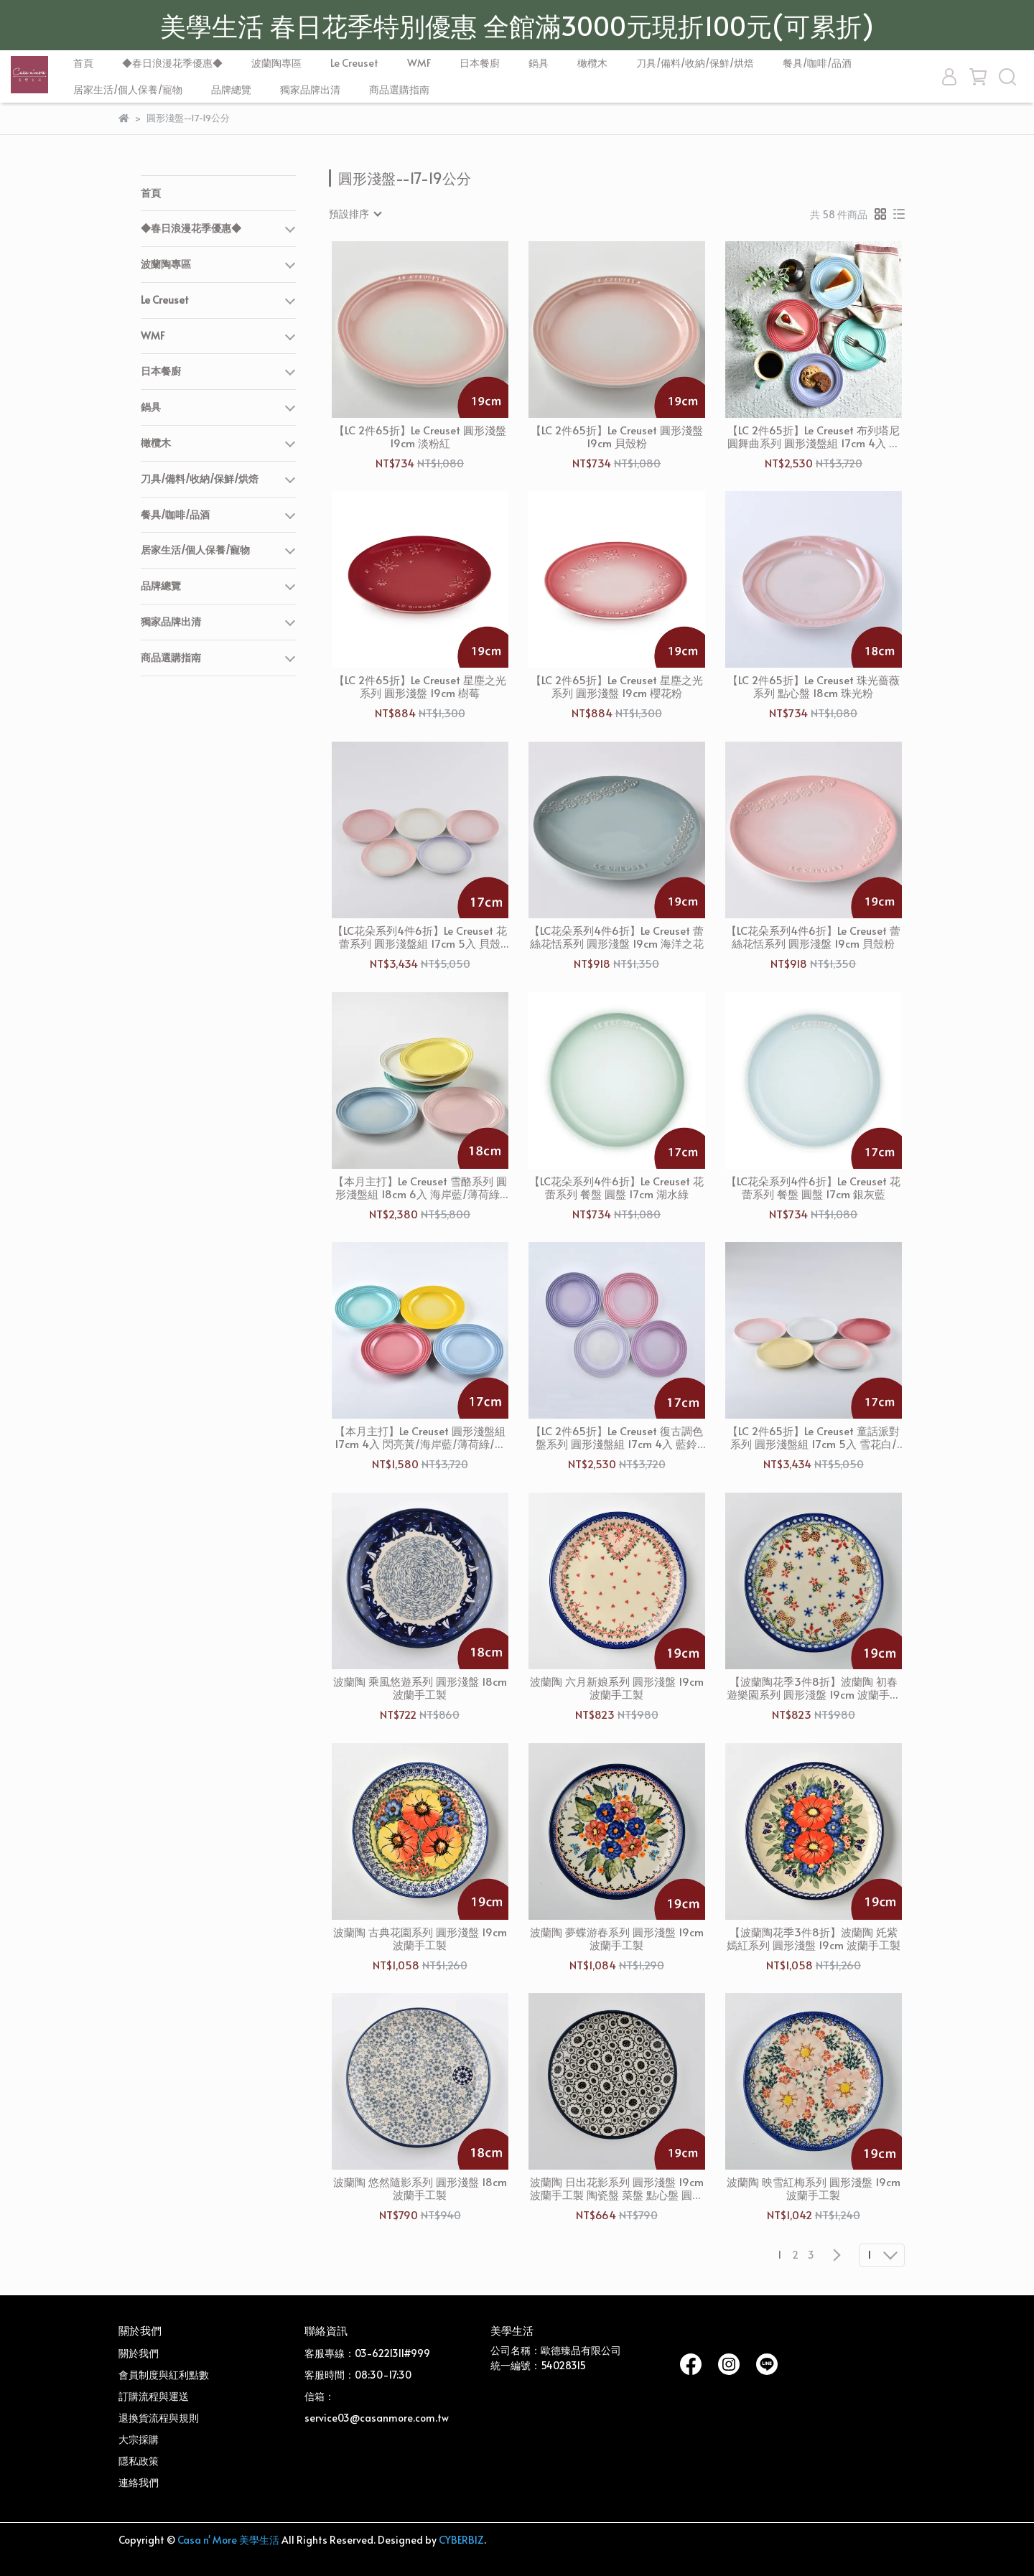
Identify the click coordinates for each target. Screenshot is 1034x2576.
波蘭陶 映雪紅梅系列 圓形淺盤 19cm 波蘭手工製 (813, 2188)
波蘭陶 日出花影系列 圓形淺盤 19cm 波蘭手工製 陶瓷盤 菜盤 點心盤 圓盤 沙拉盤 (617, 2188)
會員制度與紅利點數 (163, 2374)
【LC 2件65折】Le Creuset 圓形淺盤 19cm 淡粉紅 (420, 436)
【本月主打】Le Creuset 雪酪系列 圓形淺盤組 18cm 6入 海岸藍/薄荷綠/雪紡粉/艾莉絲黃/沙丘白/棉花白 (420, 1187)
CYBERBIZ (461, 2540)
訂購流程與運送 (153, 2396)
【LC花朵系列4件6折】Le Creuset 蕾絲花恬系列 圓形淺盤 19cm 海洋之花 (616, 937)
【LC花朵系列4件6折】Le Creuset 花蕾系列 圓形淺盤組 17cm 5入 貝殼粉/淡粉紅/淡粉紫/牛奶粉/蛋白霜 (419, 937)
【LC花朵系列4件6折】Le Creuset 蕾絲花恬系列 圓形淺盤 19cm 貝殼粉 (813, 937)
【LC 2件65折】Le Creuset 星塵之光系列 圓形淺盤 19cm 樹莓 (420, 686)
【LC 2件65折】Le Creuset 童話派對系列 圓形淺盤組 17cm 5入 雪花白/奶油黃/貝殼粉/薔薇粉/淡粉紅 (813, 1437)
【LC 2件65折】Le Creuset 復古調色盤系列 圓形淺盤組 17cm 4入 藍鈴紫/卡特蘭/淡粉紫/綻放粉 (617, 1437)
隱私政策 (138, 2461)
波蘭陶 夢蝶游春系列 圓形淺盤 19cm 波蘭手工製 (617, 1938)
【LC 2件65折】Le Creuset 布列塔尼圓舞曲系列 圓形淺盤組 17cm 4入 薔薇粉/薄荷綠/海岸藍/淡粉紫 (813, 436)
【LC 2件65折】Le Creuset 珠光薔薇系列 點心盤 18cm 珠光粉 (813, 686)
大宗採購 (138, 2439)
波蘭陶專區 (276, 63)
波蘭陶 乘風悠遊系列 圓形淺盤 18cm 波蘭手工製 (420, 1688)
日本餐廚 (480, 63)
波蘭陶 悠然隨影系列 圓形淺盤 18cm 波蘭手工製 (420, 2188)
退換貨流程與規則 (158, 2418)
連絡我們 (138, 2482)
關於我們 (138, 2353)
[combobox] (355, 214)
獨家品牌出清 (310, 89)
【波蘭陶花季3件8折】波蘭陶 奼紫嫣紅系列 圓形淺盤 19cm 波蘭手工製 (813, 1938)
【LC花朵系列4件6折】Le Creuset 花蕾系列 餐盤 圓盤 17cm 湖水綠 (616, 1187)
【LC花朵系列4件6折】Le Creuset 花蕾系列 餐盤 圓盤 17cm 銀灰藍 (813, 1187)
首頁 (83, 63)
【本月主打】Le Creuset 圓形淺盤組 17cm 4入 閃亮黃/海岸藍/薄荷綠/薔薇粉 (420, 1437)
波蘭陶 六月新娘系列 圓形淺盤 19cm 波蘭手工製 (617, 1688)
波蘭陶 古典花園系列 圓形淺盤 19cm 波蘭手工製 (420, 1938)
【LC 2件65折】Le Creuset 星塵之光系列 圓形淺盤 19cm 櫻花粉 (617, 686)
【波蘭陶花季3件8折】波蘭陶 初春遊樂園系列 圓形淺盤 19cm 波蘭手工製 (813, 1688)
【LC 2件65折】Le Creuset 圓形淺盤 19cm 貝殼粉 (617, 436)
